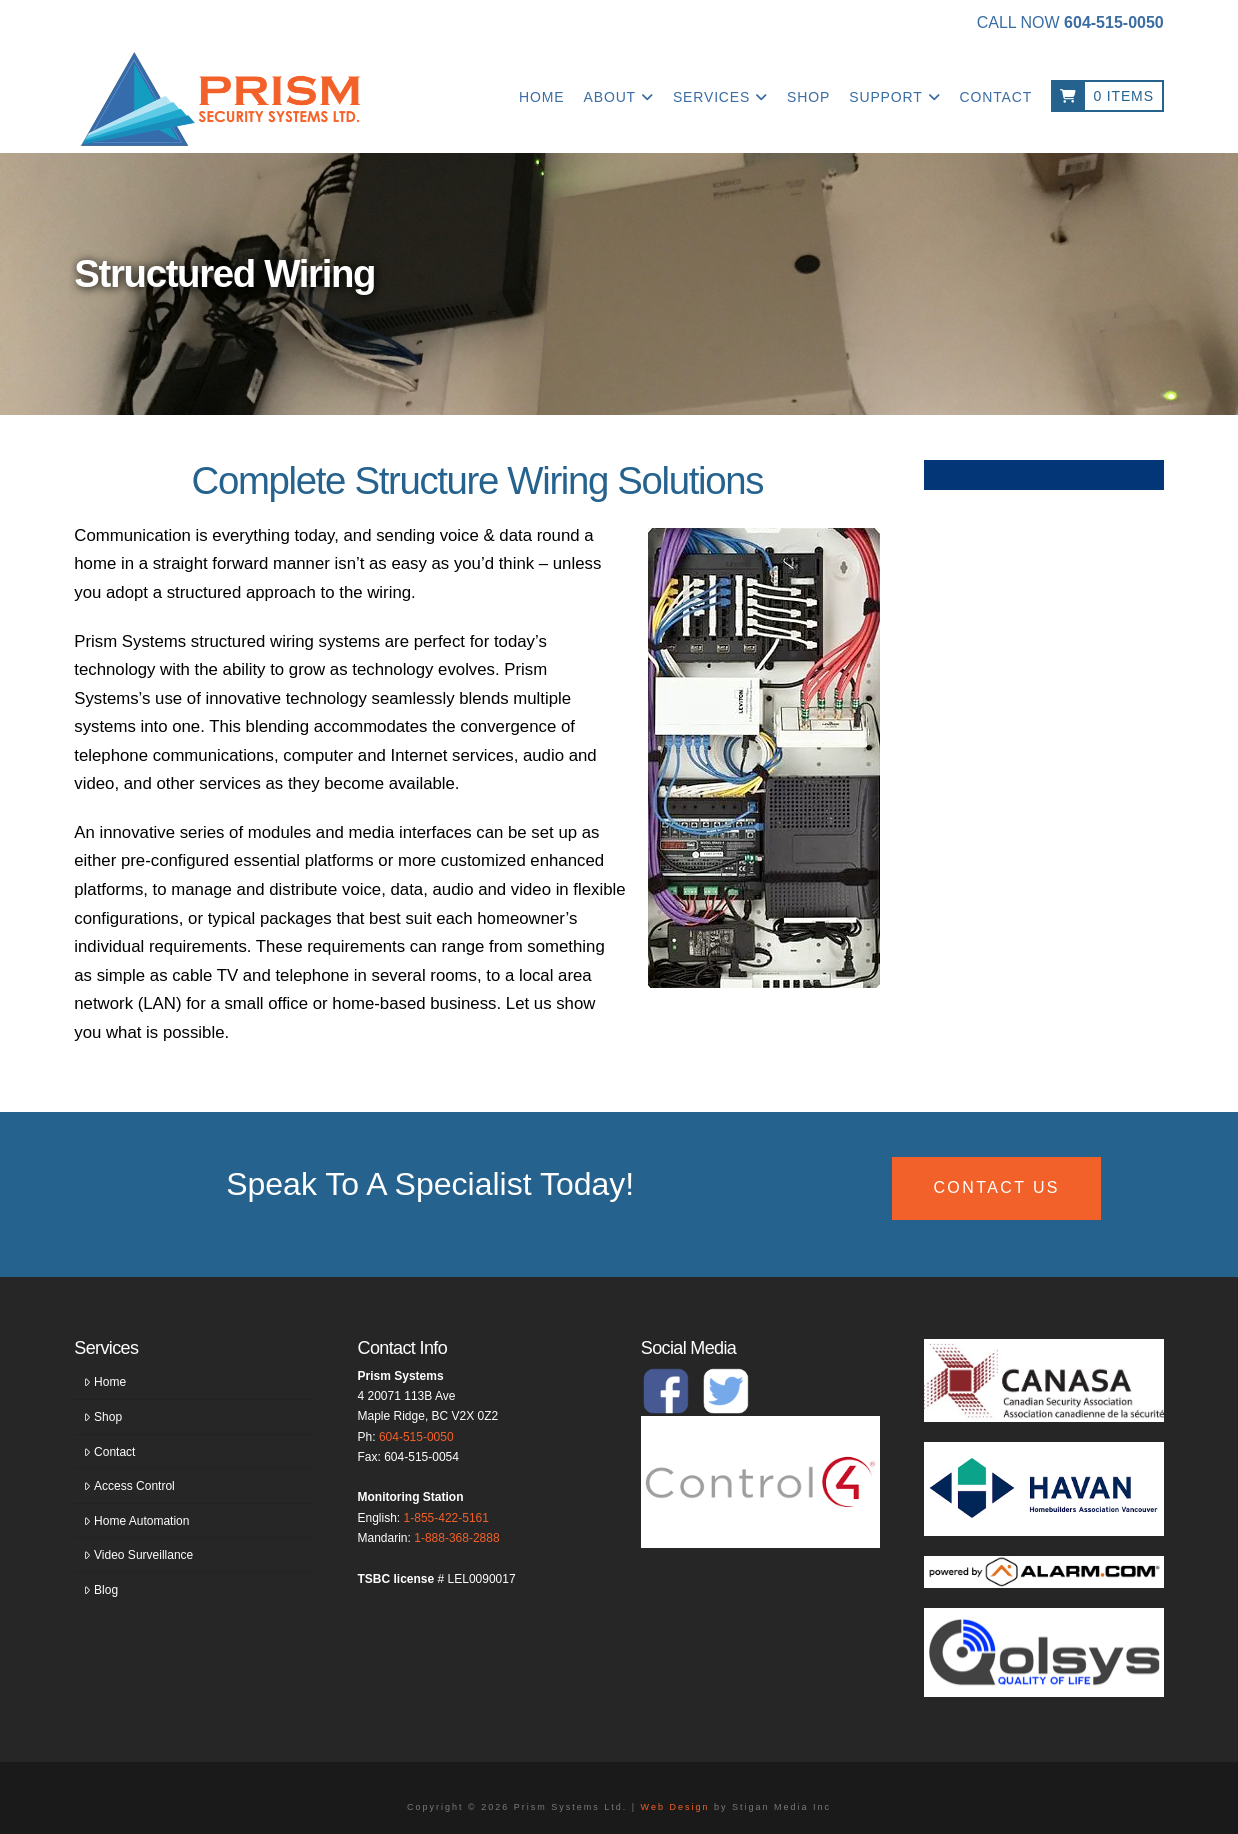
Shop (103, 1417)
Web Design (675, 1807)
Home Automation (136, 1521)
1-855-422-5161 (446, 1518)
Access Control (129, 1486)
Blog (101, 1590)
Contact (109, 1452)
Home (105, 1382)
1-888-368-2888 (456, 1538)
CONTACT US (996, 1187)
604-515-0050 (416, 1437)
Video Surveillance (138, 1555)
